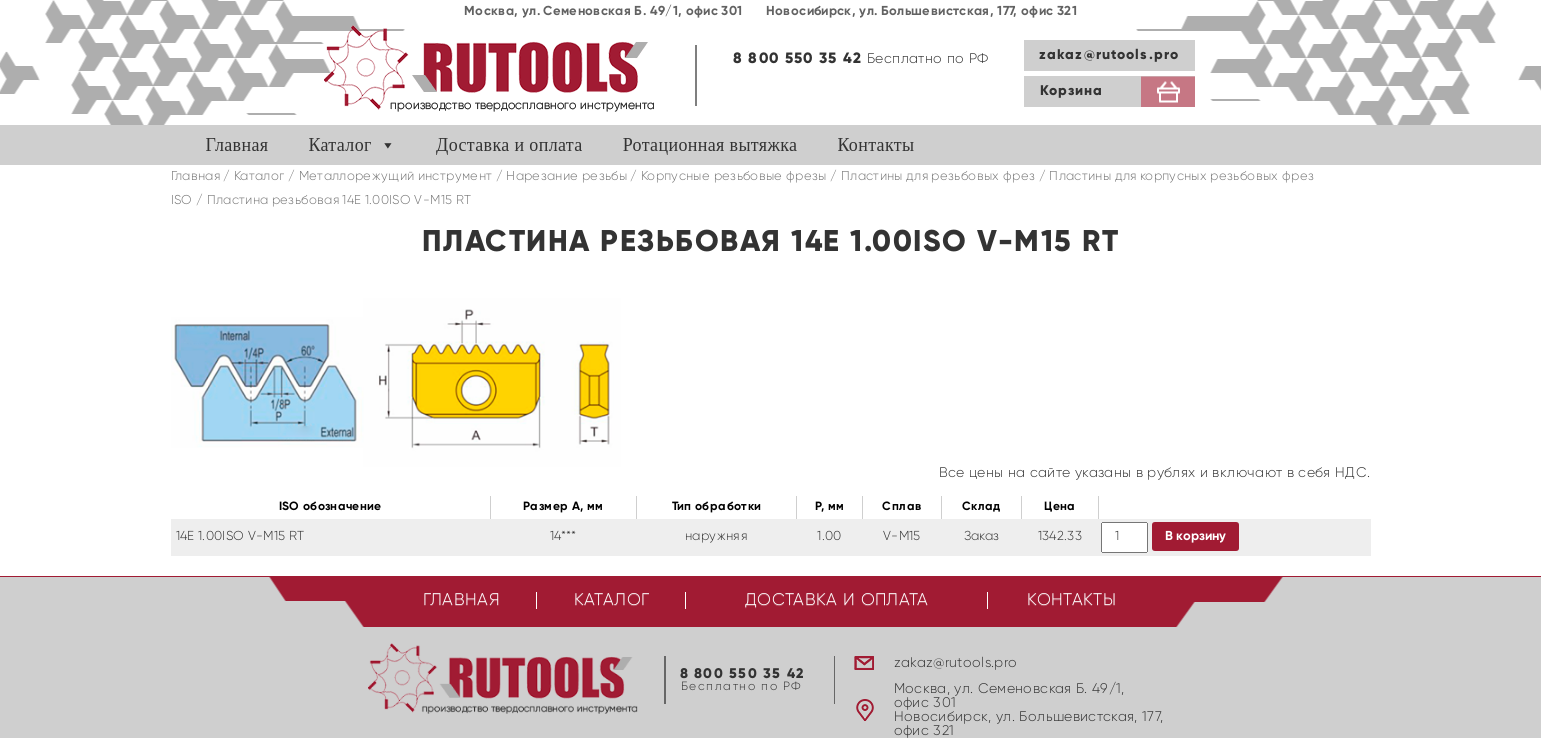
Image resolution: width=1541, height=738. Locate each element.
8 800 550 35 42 (798, 58)
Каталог (339, 145)
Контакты (875, 145)
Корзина (1072, 91)
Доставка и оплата (509, 145)
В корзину (1195, 536)
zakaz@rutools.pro (1109, 55)
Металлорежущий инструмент (396, 176)
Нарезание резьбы (566, 176)
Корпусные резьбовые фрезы (734, 176)
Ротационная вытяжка (710, 145)
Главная (237, 145)
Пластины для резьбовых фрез (938, 176)
